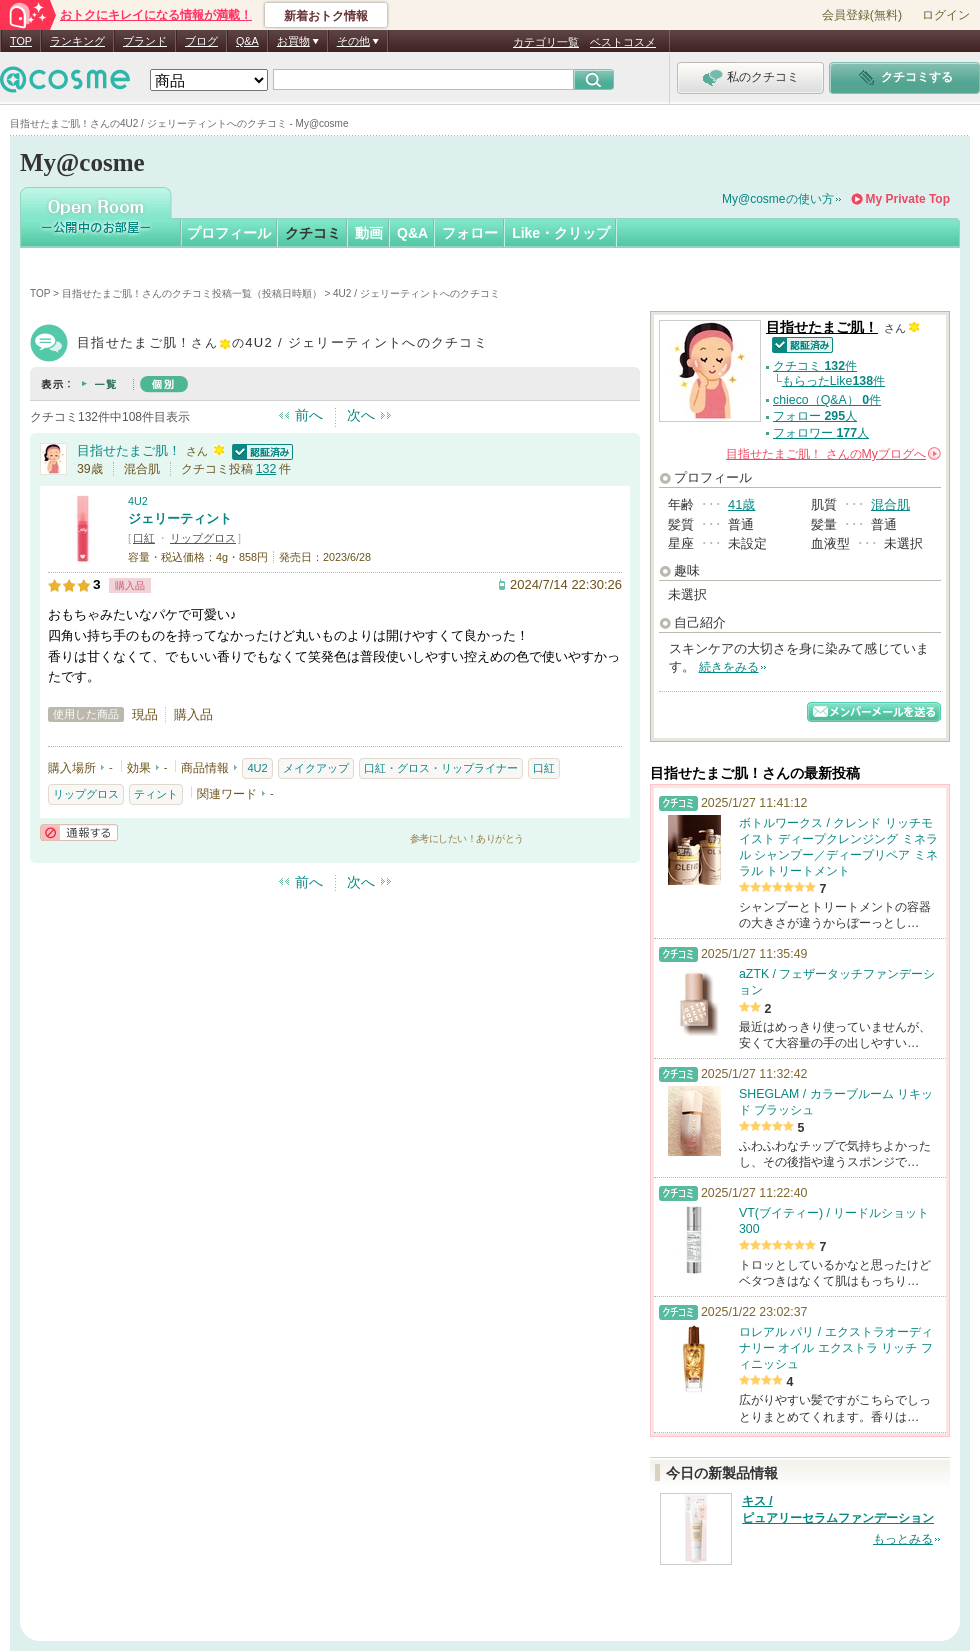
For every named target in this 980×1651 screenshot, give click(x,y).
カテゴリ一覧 (546, 42)
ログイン (946, 15)
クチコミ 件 (815, 366)
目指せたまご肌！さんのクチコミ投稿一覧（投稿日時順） (192, 293)
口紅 (144, 538)
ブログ (201, 41)
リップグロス (203, 538)
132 (266, 469)
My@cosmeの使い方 (778, 199)
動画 (369, 233)
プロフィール (229, 233)
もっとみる (903, 1539)
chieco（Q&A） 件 (827, 400)
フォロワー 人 (821, 433)
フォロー (470, 233)
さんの (833, 454)
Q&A (247, 41)
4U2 (138, 501)
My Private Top (908, 199)
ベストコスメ (623, 42)
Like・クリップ (561, 233)
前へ (309, 415)
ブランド (145, 41)
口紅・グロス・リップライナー (441, 768)
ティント (156, 794)
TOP (21, 41)
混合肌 (890, 504)
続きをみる (729, 667)
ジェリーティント (180, 518)
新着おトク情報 (326, 16)
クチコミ (313, 233)
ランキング (77, 41)
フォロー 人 (815, 416)
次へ (361, 415)
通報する (79, 832)
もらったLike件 (833, 381)
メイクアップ (316, 768)
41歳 (741, 504)
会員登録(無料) (862, 15)
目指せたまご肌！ (129, 450)
